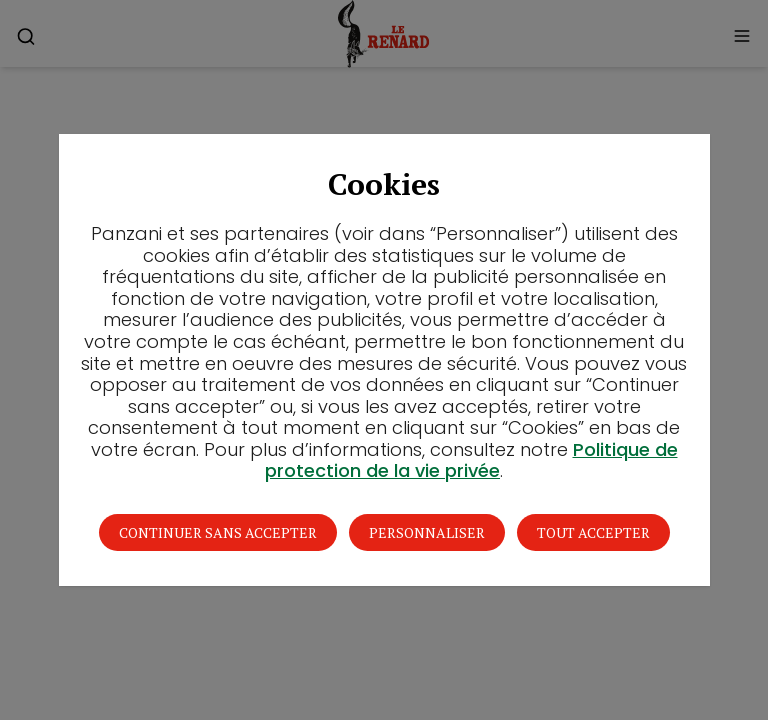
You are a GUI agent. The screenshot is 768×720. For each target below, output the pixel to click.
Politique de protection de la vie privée (471, 460)
